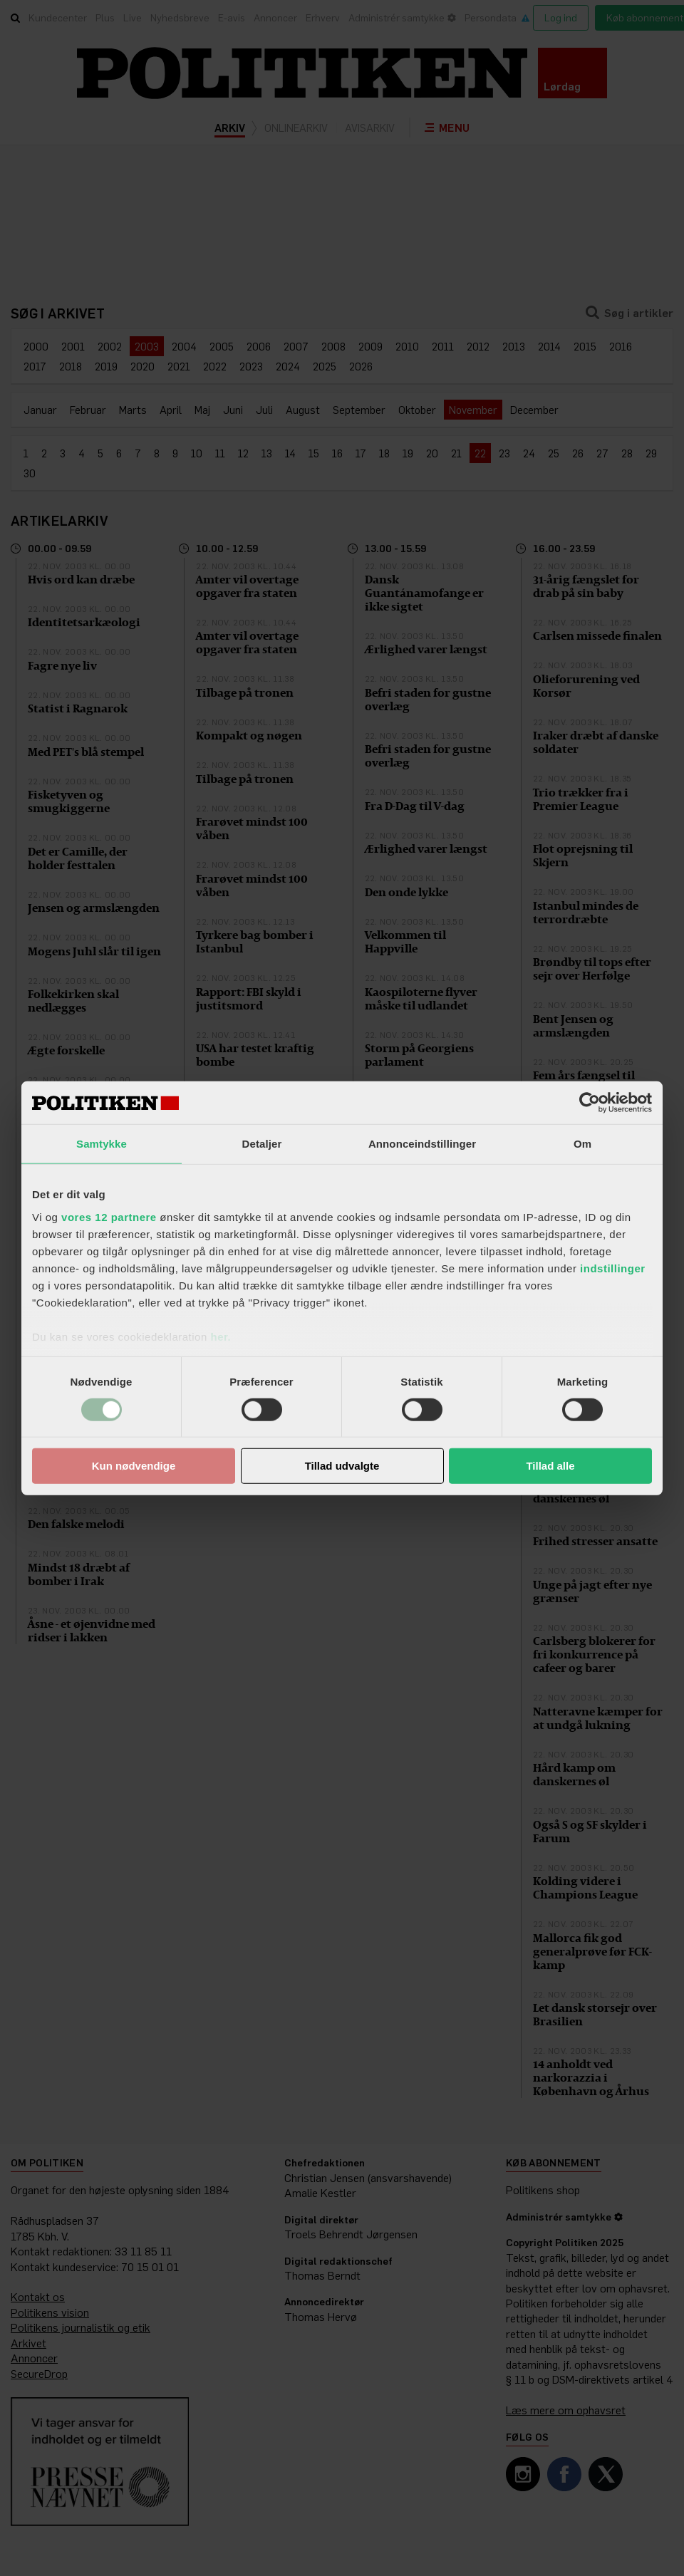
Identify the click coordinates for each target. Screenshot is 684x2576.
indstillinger (613, 1268)
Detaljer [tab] (262, 1144)
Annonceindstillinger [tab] (422, 1144)
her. (220, 1336)
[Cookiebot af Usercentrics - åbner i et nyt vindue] (589, 1102)
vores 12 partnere (109, 1216)
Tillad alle (550, 1466)
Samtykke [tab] (101, 1144)
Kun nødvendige (134, 1466)
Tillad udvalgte (342, 1466)
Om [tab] (582, 1144)
